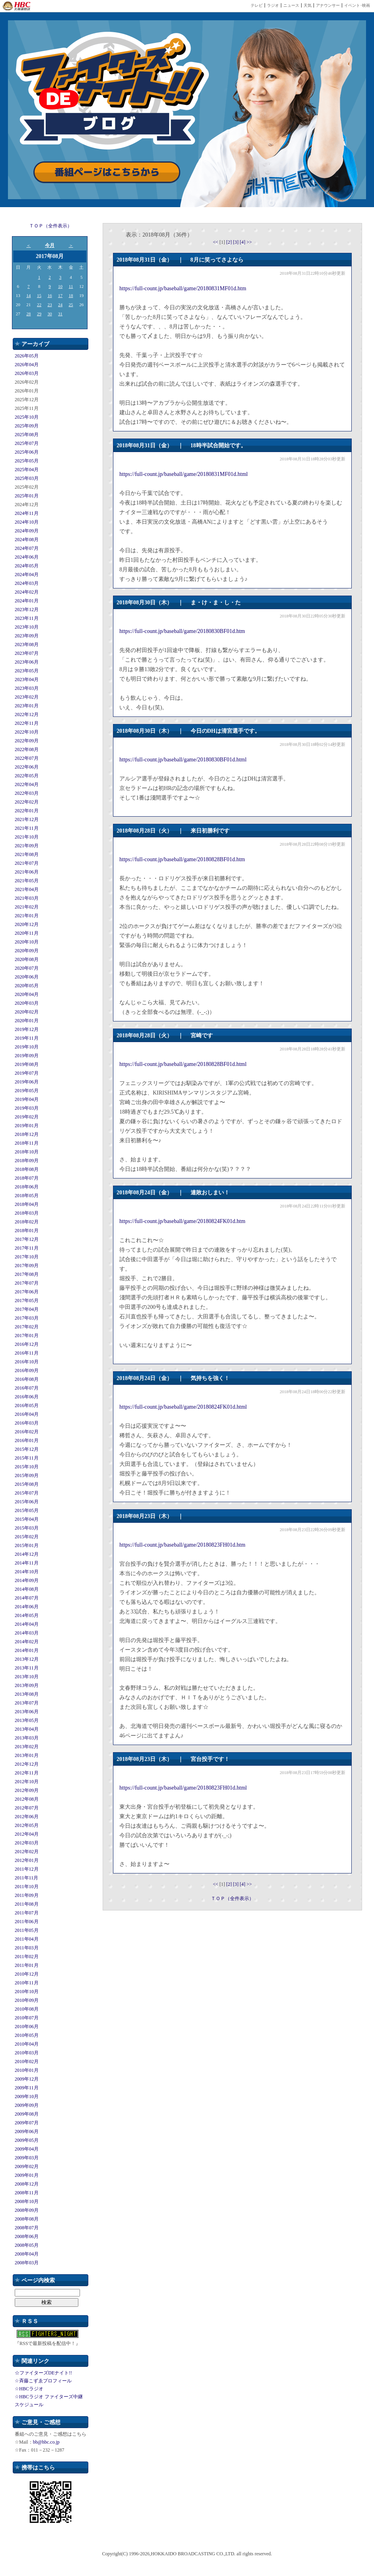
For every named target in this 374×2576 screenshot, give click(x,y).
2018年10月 (27, 1152)
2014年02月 (27, 1641)
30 (49, 313)
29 (39, 313)
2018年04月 (27, 1204)
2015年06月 (27, 1501)
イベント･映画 (357, 5)
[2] (229, 242)
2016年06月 (27, 1397)
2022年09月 (27, 740)
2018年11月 (27, 1143)
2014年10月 (27, 1571)
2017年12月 (27, 1239)
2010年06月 (27, 2026)
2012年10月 (27, 1781)
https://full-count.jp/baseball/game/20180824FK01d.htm (182, 1221)
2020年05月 (27, 985)
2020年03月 (27, 1003)
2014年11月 (27, 1563)
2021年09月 (27, 845)
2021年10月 (27, 837)
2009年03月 (27, 2158)
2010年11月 (27, 1983)
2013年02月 (27, 1746)
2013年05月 (27, 1720)
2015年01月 (27, 1545)
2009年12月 (27, 2079)
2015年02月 (27, 1536)
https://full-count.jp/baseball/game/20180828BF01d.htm (182, 859)
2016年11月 (27, 1353)
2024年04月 (27, 574)
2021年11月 (27, 828)
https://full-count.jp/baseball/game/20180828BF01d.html (183, 1064)
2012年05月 (27, 1825)
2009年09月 (27, 2105)
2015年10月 (27, 1467)
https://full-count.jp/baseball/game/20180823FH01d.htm (182, 1545)
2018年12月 (27, 1134)
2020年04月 (27, 994)
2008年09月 (27, 2210)
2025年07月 (27, 443)
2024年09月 (27, 531)
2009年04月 (27, 2149)
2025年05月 (27, 461)
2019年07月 (27, 1073)
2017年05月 (27, 1300)
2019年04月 (27, 1099)
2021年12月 (27, 819)
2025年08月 (27, 434)
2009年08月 (27, 2114)
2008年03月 (27, 2262)
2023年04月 (27, 679)
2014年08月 (27, 1589)
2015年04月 (27, 1519)
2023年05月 (27, 671)
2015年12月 (27, 1449)
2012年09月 (27, 1790)
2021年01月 (27, 915)
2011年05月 (27, 1930)
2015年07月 (27, 1493)
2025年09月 (27, 426)
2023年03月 (27, 688)
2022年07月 (27, 758)
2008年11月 (27, 2193)
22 (39, 304)
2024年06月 (27, 557)
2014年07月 (27, 1598)
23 (49, 304)
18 (71, 295)
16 (49, 295)
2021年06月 (27, 872)
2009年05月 (27, 2140)
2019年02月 (27, 1117)
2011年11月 (26, 1878)
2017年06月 (27, 1292)
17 (60, 295)
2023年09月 (27, 636)
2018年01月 (27, 1230)
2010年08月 (27, 2009)
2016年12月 (27, 1344)
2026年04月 (27, 364)
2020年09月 (27, 950)
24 (60, 304)
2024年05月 (27, 566)
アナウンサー (328, 5)
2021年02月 (27, 907)
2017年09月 (27, 1265)
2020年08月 (27, 959)
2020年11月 (27, 933)
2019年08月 (27, 1064)
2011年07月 (27, 1913)
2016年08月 (27, 1379)
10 (60, 286)
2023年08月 (27, 644)
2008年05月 (27, 2245)
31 (60, 313)
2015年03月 (27, 1528)
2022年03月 (27, 793)
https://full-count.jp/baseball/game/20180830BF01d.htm (182, 631)
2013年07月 (27, 1703)
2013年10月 (27, 1676)
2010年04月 (27, 2044)
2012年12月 (27, 1764)
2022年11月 (27, 723)
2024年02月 (27, 592)
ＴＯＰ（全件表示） (50, 226)
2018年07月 (27, 1178)
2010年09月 (27, 2000)
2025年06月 (27, 452)
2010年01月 (27, 2070)
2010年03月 (27, 2053)
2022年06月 (27, 767)
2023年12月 (27, 609)
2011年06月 (27, 1921)
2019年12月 (27, 1029)
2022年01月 (27, 810)
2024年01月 (27, 601)
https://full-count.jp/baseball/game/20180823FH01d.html (183, 1788)
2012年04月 (27, 1834)
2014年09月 (27, 1580)
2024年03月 (27, 583)
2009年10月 (27, 2096)
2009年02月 (27, 2166)
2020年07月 (27, 968)
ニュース (291, 5)
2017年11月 (27, 1248)
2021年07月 (27, 863)
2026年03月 (27, 373)
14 (28, 295)
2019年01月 (27, 1125)
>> (249, 242)
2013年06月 (27, 1711)
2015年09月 (27, 1475)
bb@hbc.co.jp (46, 2442)
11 (71, 286)
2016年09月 (27, 1370)
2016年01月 (27, 1440)
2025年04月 (27, 469)
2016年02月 (27, 1432)
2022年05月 (27, 775)
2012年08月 (27, 1799)
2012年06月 (27, 1816)
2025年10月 (27, 417)
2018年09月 (27, 1160)
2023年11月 (27, 618)
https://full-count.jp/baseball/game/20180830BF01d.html (183, 760)
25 (71, 304)
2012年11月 (27, 1773)
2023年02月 (27, 697)
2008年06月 (27, 2236)
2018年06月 (27, 1187)
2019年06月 (27, 1082)
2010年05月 (27, 2035)
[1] (223, 242)
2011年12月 (27, 1869)
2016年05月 (27, 1405)
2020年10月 (27, 942)
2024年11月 (27, 513)
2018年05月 (27, 1195)
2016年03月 (27, 1423)
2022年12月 (27, 714)
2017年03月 (27, 1318)
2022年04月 (27, 784)
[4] (243, 242)
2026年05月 (27, 356)
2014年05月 (27, 1615)
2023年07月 (27, 653)
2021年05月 (27, 880)
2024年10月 (27, 522)
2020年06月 (27, 977)
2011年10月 (27, 1886)
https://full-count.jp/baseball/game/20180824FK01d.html (183, 1407)
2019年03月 (27, 1108)
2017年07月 (27, 1283)
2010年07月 (27, 2018)
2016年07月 (27, 1388)
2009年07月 (27, 2123)
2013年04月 (27, 1729)
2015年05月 (27, 1510)
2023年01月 (27, 706)
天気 (308, 5)
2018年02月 (27, 1222)
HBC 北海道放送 (17, 6)
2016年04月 (27, 1414)
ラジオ (273, 5)
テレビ (257, 5)
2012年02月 (27, 1851)
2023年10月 (27, 627)
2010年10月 (27, 1991)
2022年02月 (27, 802)
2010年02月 (27, 2061)
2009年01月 (27, 2175)
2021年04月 (27, 889)
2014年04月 (27, 1624)
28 (28, 313)
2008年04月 (27, 2254)
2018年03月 (27, 1213)
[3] (236, 242)
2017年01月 (27, 1335)
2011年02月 (27, 1956)
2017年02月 (27, 1327)
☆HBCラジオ (29, 2389)
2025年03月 (27, 478)
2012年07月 (27, 1808)
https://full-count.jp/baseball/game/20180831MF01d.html (183, 474)
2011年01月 (27, 1965)
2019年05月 (27, 1090)
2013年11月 (27, 1668)
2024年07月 (27, 548)
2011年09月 (27, 1895)
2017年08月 (27, 1274)
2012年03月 (27, 1843)
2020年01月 (27, 1020)
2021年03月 (27, 898)
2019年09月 (27, 1055)
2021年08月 (27, 854)
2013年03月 (27, 1738)
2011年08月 (27, 1904)
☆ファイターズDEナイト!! (43, 2373)
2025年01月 (27, 496)
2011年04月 (27, 1939)
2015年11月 (27, 1458)
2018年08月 (27, 1169)
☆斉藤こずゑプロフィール (43, 2381)
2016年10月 (27, 1362)
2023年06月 (27, 662)
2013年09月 (27, 1685)
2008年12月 (27, 2184)
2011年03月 (27, 1948)
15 (39, 295)
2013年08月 (27, 1694)
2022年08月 (27, 749)
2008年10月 (27, 2201)
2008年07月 (27, 2227)
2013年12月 (27, 1659)
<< (216, 242)
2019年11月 (27, 1038)
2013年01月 (27, 1755)
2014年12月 (27, 1554)
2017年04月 (27, 1309)
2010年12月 (27, 1974)
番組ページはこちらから (107, 172)
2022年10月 (27, 732)
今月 (50, 245)
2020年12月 (27, 924)
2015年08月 (27, 1484)
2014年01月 (27, 1650)
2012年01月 (27, 1860)
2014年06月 (27, 1606)
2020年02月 (27, 1012)
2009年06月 (27, 2131)
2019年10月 (27, 1047)
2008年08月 (27, 2219)
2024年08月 (27, 539)
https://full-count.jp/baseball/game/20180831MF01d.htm (182, 288)
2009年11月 (27, 2088)
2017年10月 (27, 1257)
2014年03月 (27, 1633)
